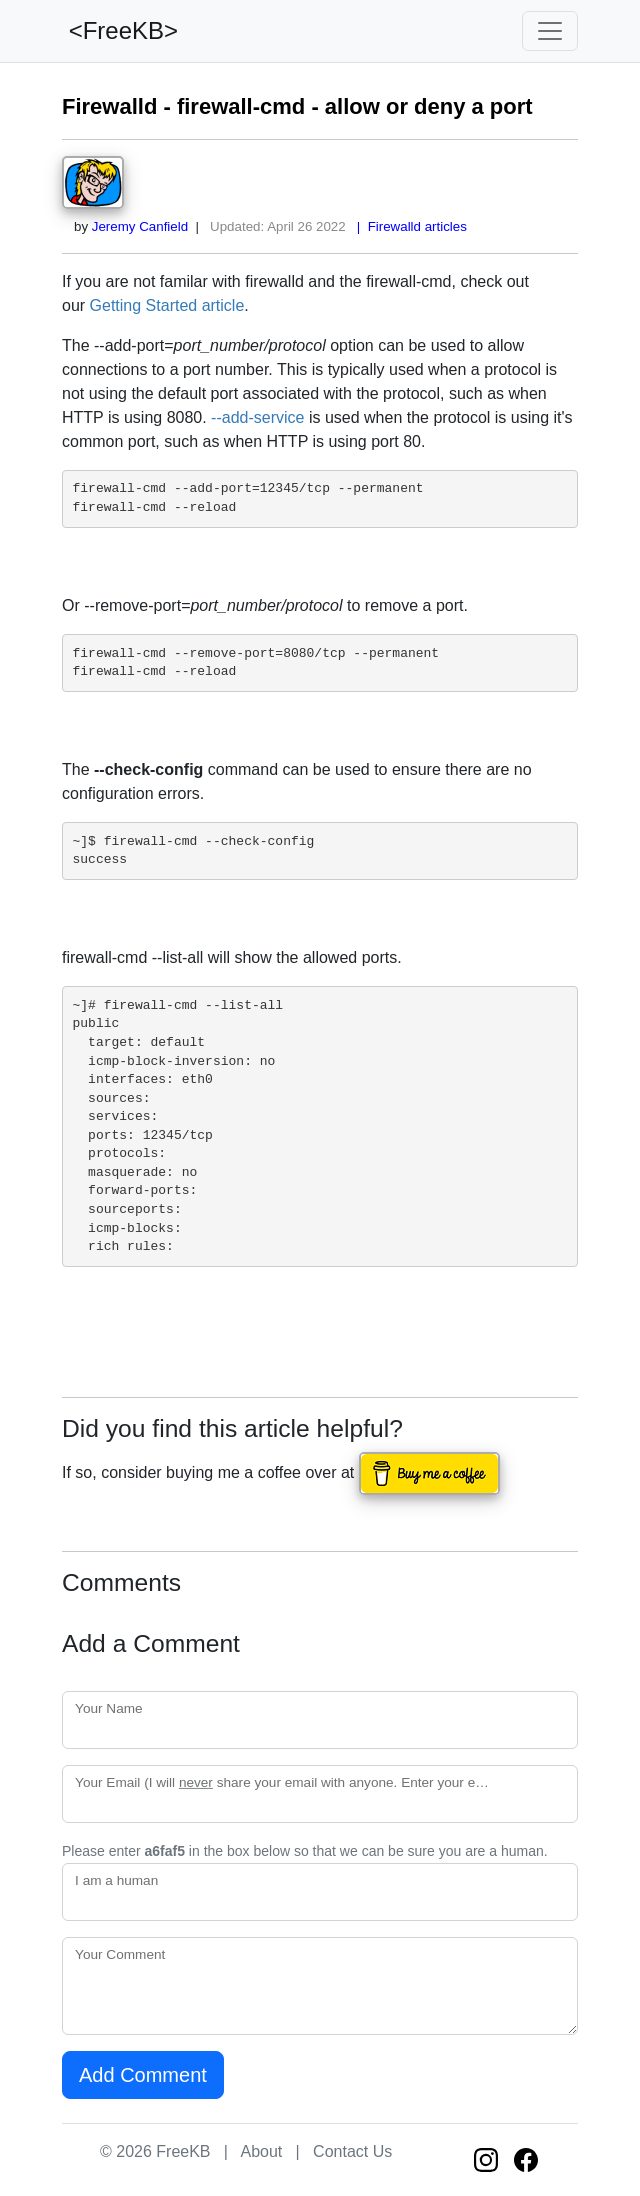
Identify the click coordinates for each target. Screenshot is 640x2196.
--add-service (257, 417)
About (261, 2151)
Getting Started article (167, 305)
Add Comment (143, 2075)
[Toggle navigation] (550, 31)
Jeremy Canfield (140, 226)
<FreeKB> (120, 30)
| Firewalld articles (408, 226)
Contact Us (352, 2151)
